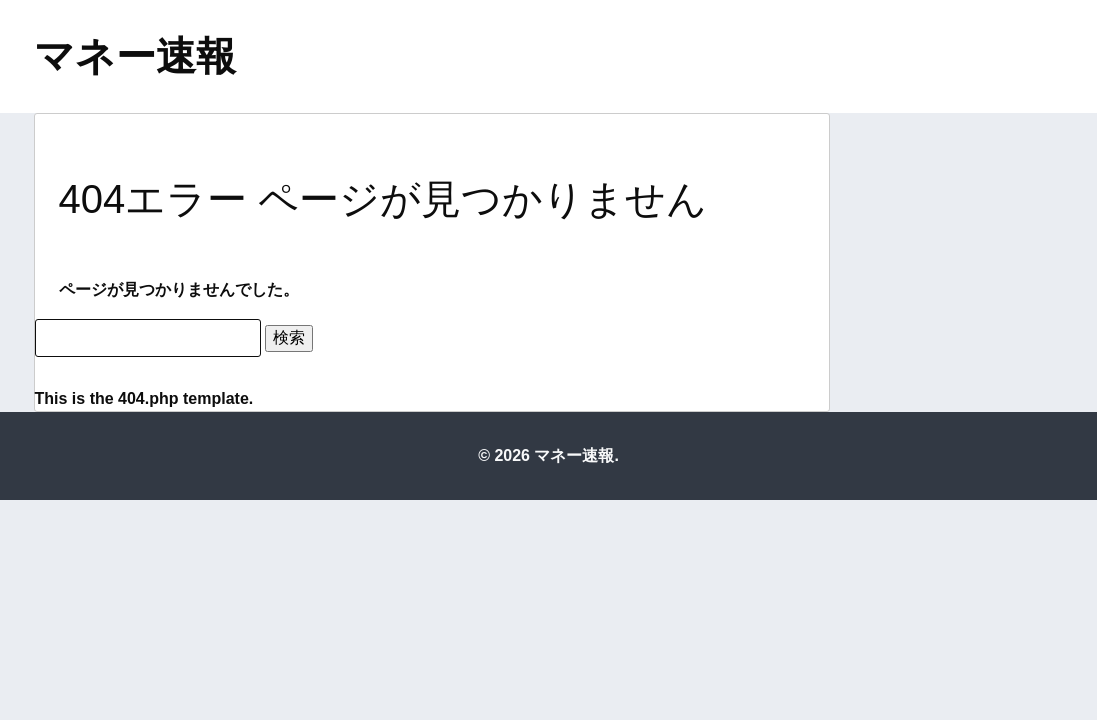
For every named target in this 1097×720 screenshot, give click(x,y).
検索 (289, 337)
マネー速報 (135, 56)
